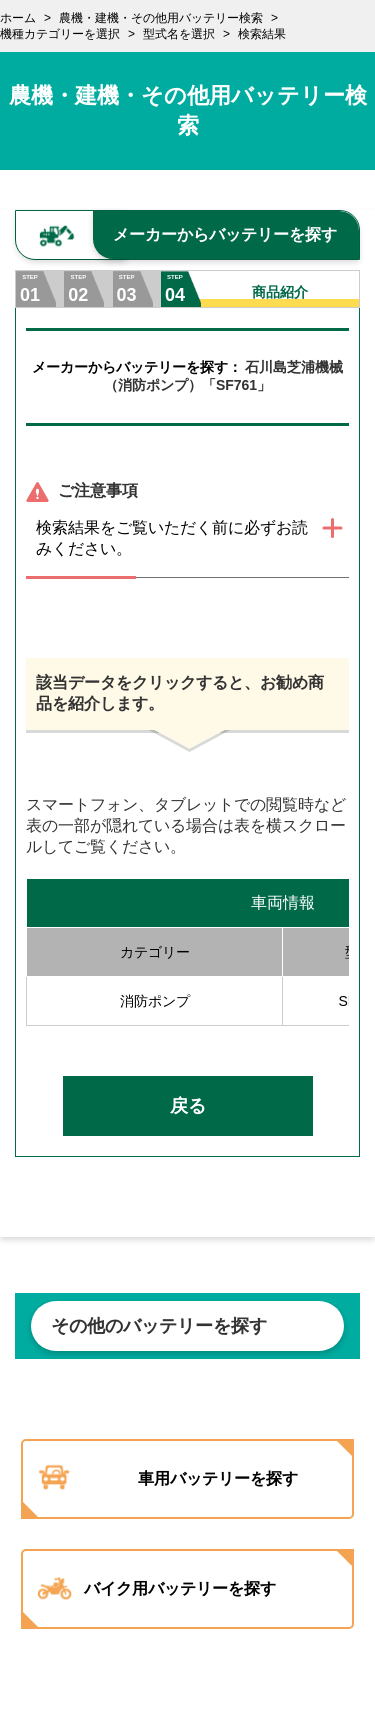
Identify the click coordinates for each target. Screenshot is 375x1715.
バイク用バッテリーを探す (180, 1588)
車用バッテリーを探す (218, 1478)
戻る (188, 1106)
